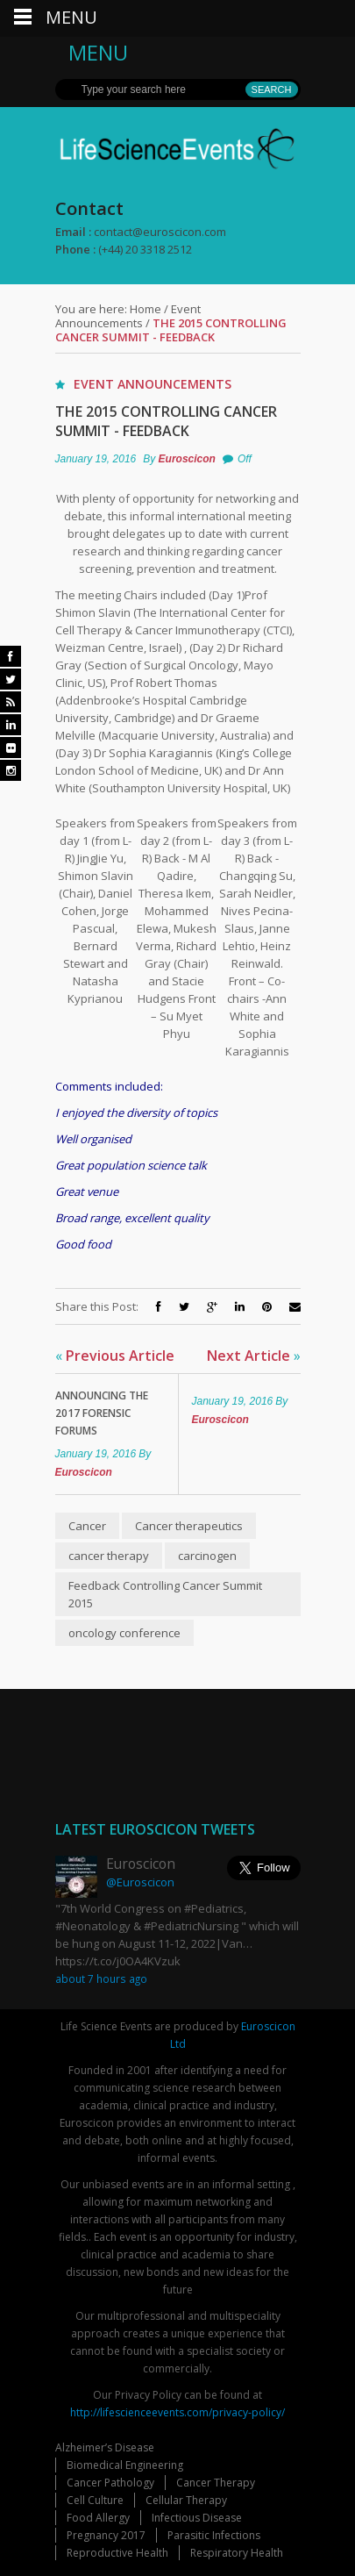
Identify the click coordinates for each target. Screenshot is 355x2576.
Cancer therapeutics (189, 1526)
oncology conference (124, 1633)
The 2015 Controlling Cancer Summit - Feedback (166, 421)
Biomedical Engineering (125, 2465)
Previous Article (114, 1355)
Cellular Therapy (186, 2500)
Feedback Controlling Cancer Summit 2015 (165, 1594)
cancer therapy (108, 1555)
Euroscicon (187, 459)
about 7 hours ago (101, 1978)
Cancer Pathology (110, 2482)
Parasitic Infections (213, 2535)
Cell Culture (95, 2500)
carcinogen (207, 1555)
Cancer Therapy (215, 2482)
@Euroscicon (140, 1882)
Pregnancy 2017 (106, 2535)
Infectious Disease (197, 2517)
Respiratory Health (236, 2552)
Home (145, 309)
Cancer (87, 1526)
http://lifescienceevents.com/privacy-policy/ (177, 2412)
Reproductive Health (117, 2552)
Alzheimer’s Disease (104, 2447)
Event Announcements (128, 316)
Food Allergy (98, 2517)
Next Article (254, 1355)
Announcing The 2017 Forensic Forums (101, 1413)
